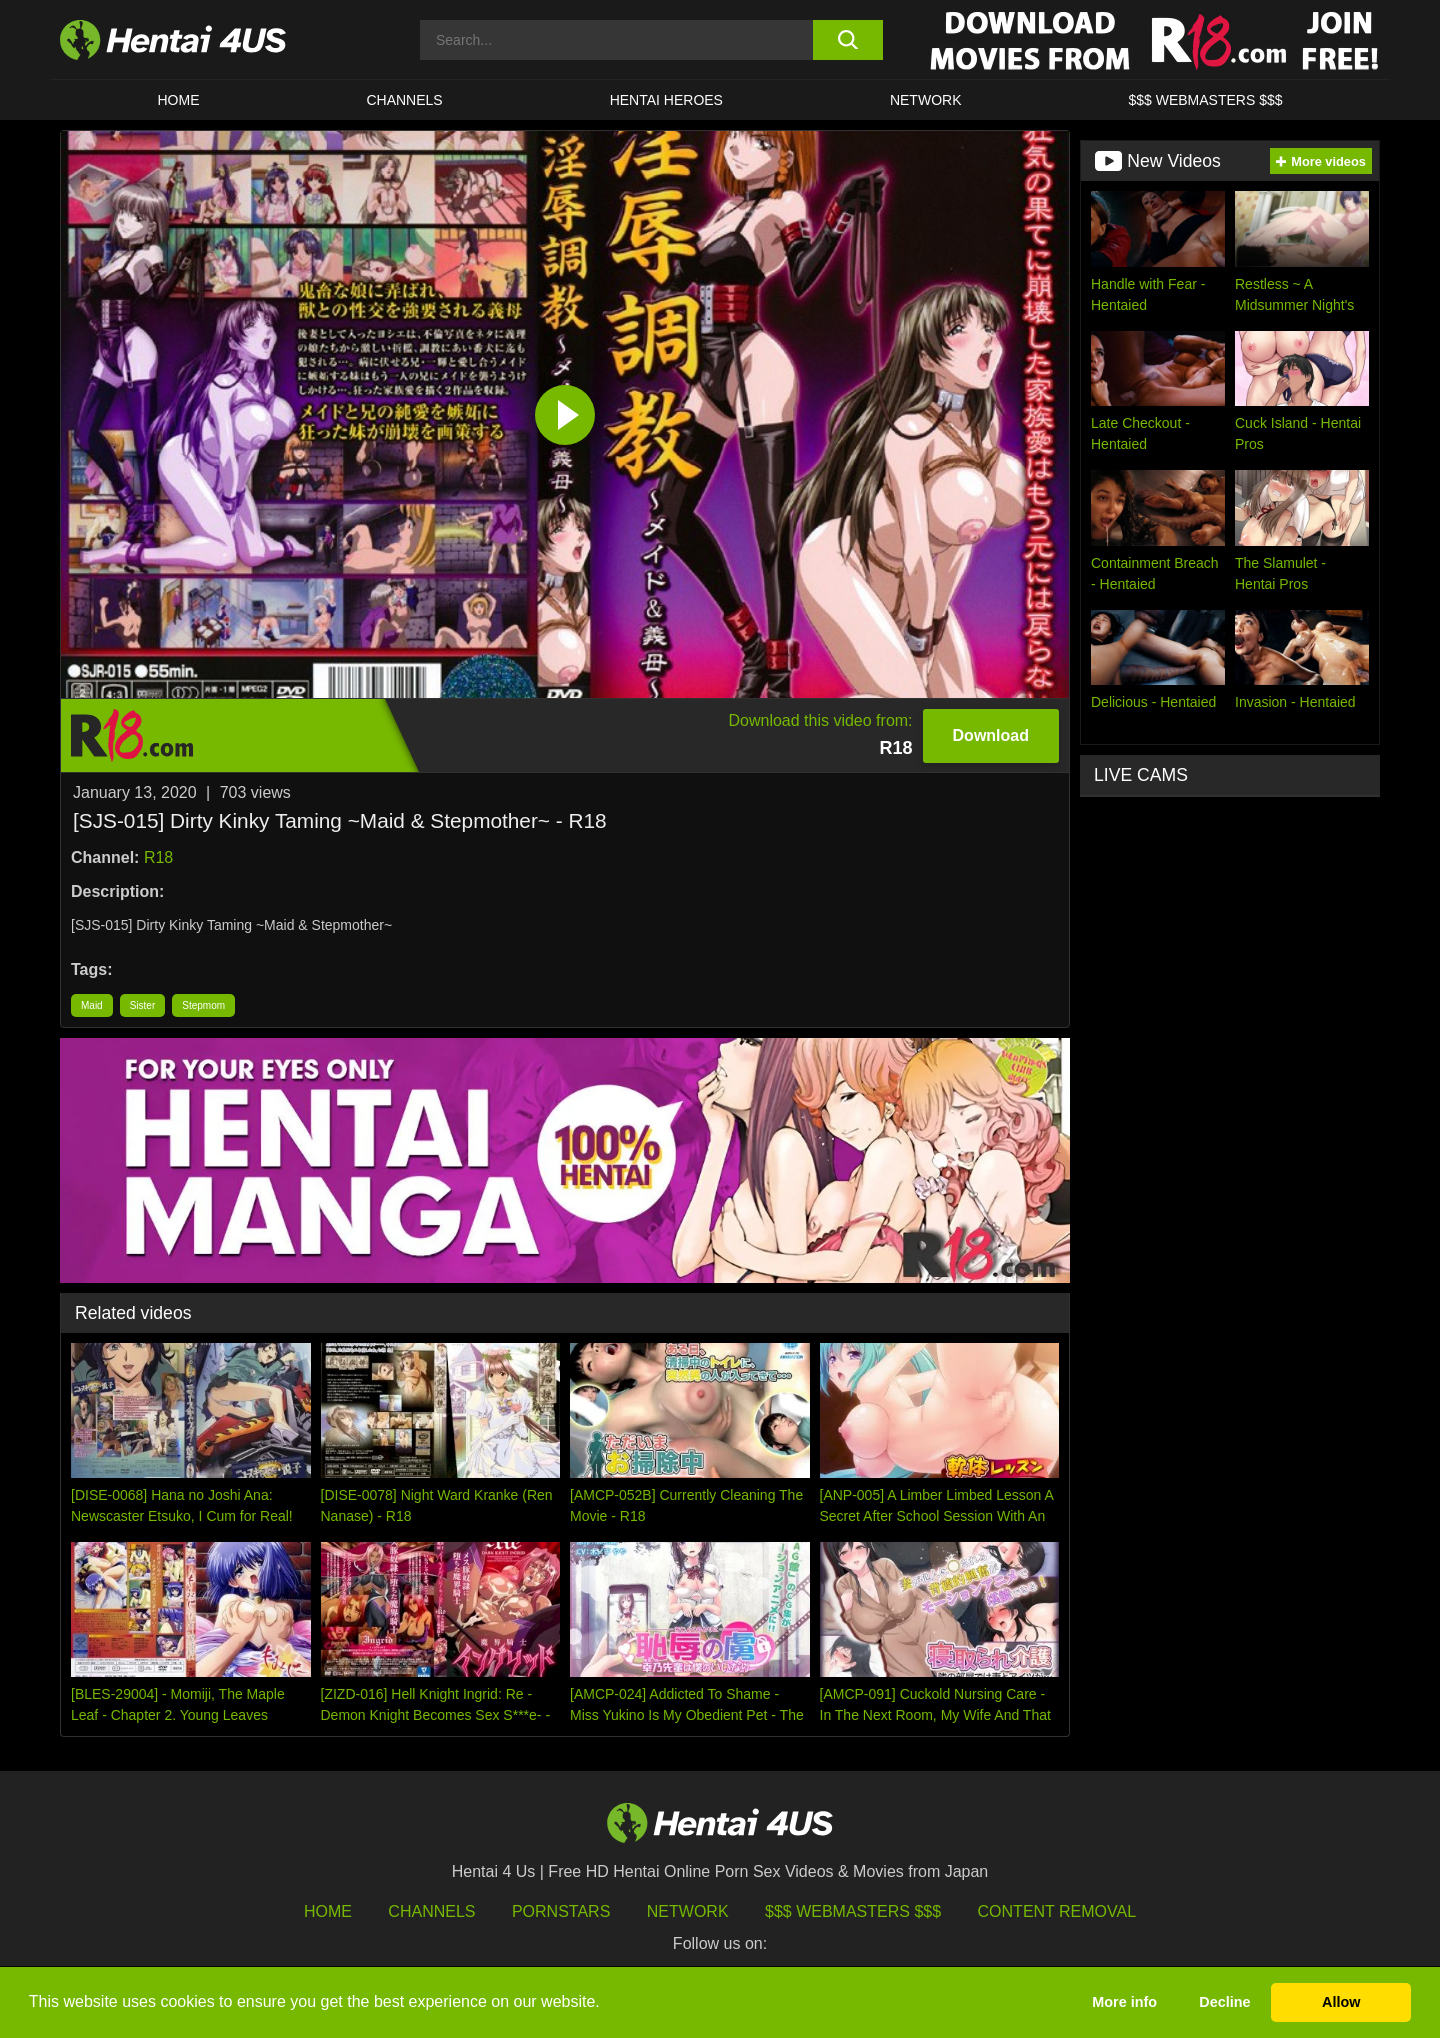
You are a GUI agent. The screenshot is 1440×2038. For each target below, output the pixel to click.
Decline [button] (1224, 2002)
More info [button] (1124, 2002)
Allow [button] (1341, 2002)
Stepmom (203, 1005)
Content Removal (1057, 1911)
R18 (158, 857)
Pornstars (561, 1911)
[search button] (847, 40)
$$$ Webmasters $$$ (853, 1911)
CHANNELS (404, 100)
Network (926, 100)
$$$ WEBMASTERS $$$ (1205, 100)
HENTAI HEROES (666, 100)
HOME (178, 100)
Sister (143, 1005)
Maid (92, 1005)
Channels (431, 1911)
